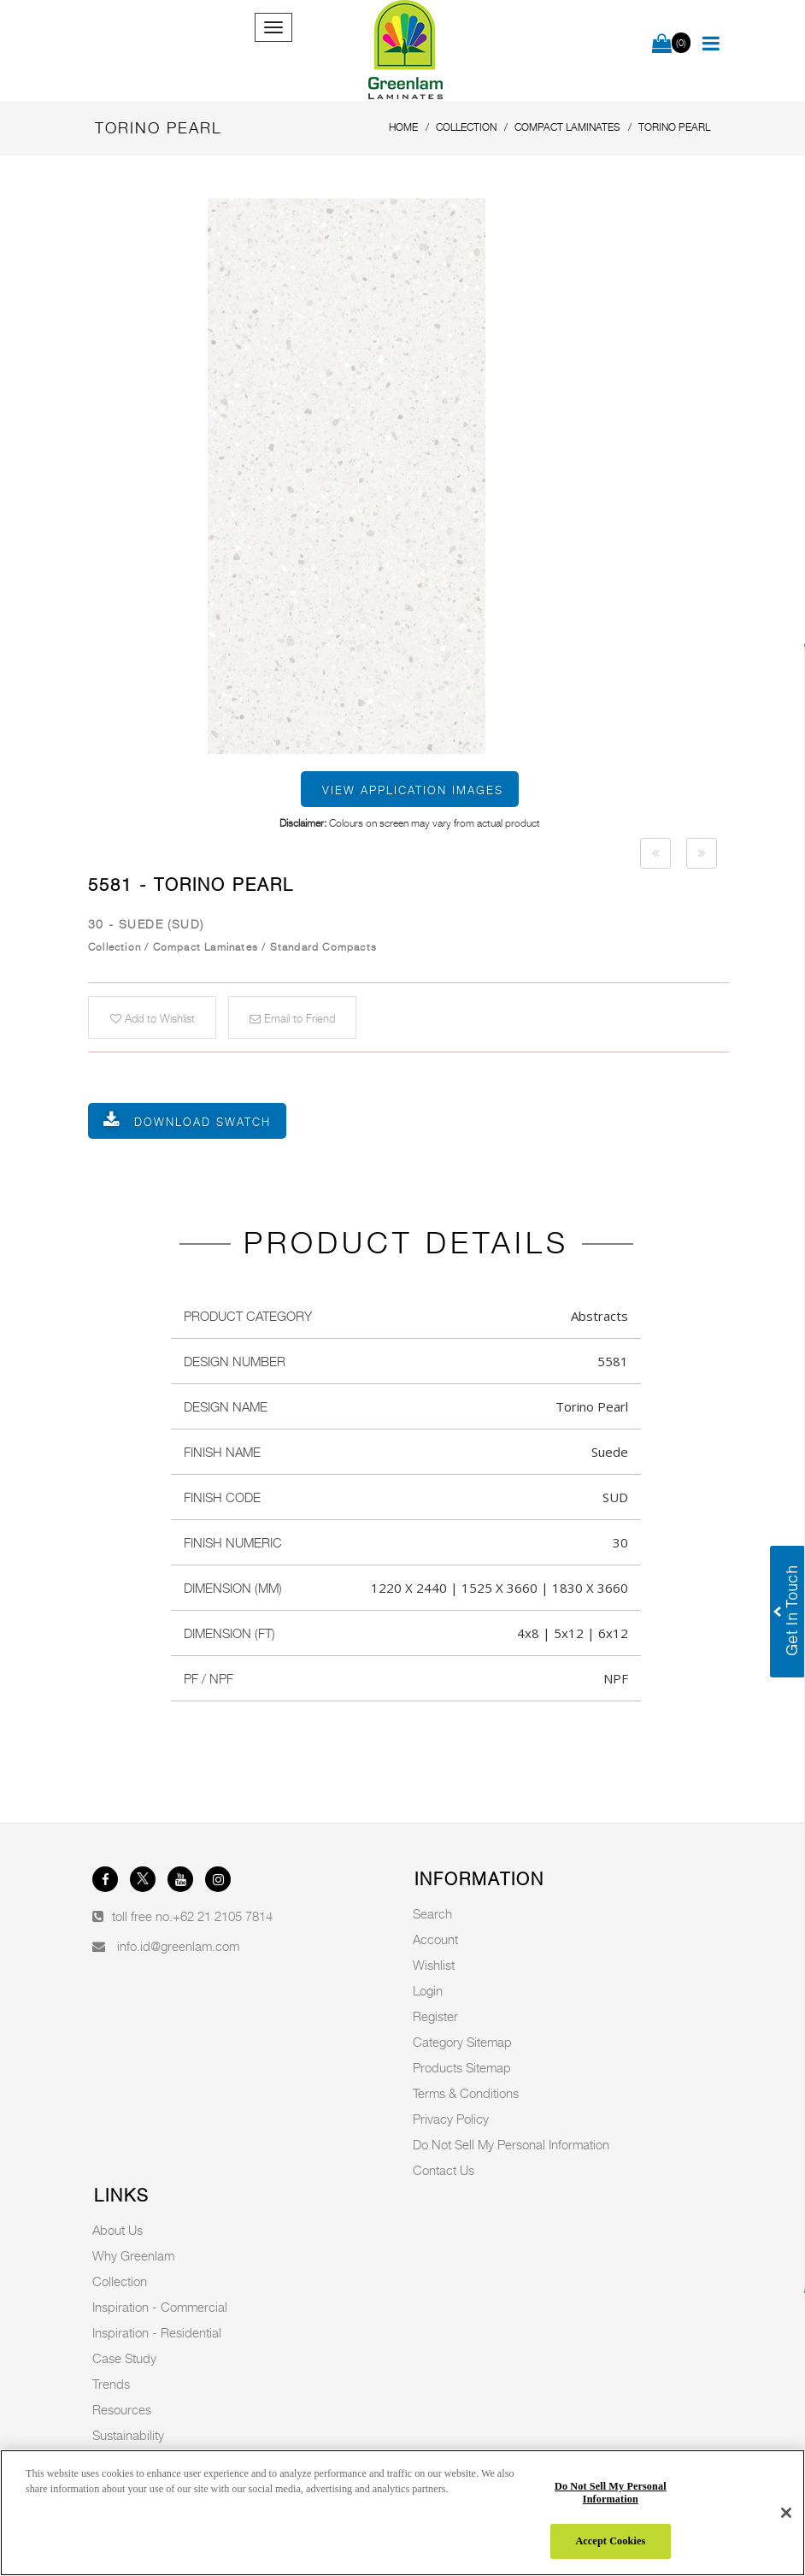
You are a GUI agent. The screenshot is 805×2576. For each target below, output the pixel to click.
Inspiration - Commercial (159, 2306)
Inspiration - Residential (156, 2332)
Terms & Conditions (466, 2093)
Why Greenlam (133, 2255)
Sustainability (128, 2435)
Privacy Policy (451, 2118)
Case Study (124, 2358)
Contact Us (443, 2170)
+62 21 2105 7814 (223, 1916)
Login (428, 1990)
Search (432, 1913)
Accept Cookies (610, 2541)
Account (435, 1939)
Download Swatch (202, 1122)
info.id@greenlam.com (178, 1946)
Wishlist (434, 1964)
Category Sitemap (462, 2041)
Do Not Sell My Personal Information (511, 2144)
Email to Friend (292, 1018)
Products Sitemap (462, 2067)
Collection (119, 2281)
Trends (111, 2383)
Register (435, 2016)
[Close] (786, 2513)
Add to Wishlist (152, 1018)
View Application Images (412, 790)
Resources (121, 2409)
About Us (117, 2229)
